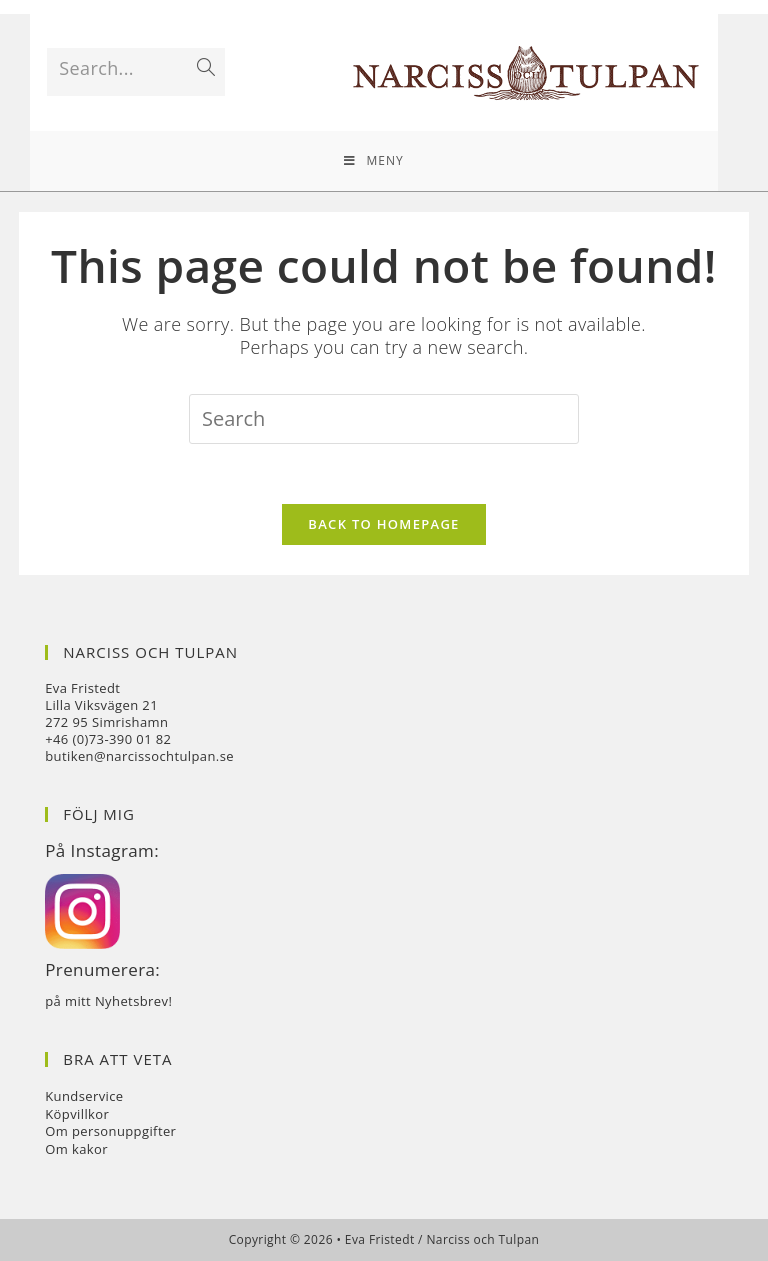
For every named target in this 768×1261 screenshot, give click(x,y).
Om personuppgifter (110, 1131)
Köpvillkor (77, 1114)
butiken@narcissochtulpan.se (139, 756)
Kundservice (84, 1096)
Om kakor (76, 1149)
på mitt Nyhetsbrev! (108, 1001)
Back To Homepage (383, 524)
